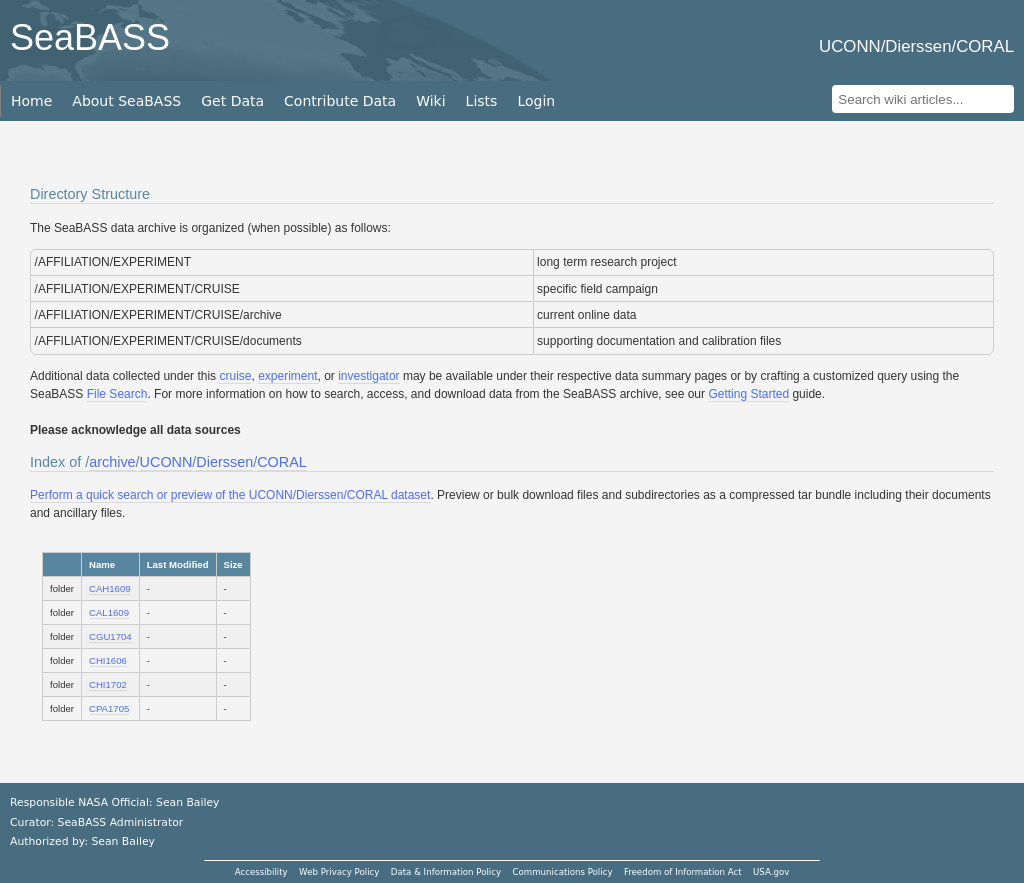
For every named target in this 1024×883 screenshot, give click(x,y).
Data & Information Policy (446, 872)
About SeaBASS (126, 101)
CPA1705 (109, 708)
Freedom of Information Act (683, 872)
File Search (117, 394)
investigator (368, 376)
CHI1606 (108, 660)
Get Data (232, 101)
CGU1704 (110, 636)
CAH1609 (110, 588)
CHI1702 (108, 684)
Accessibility (261, 872)
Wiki (430, 101)
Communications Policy (562, 872)
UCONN (166, 462)
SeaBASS (90, 37)
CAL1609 (109, 612)
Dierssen (224, 462)
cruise (235, 376)
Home (31, 101)
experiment (287, 376)
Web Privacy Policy (339, 872)
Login (536, 101)
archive (112, 462)
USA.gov (771, 872)
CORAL (282, 462)
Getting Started (748, 394)
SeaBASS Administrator (121, 822)
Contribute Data (340, 101)
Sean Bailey (122, 841)
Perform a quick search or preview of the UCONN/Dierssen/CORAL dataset (230, 495)
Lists (482, 101)
